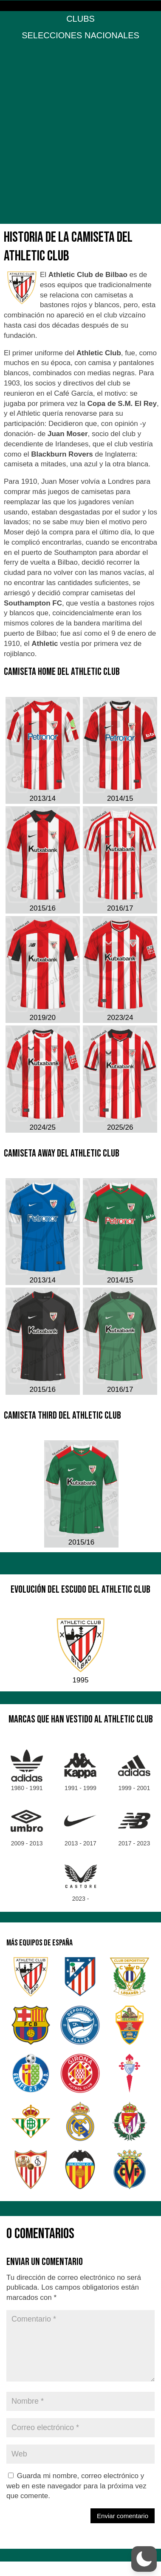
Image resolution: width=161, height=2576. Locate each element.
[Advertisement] (80, 134)
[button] (144, 2559)
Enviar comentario (122, 2515)
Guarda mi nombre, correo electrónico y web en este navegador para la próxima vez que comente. (76, 2486)
